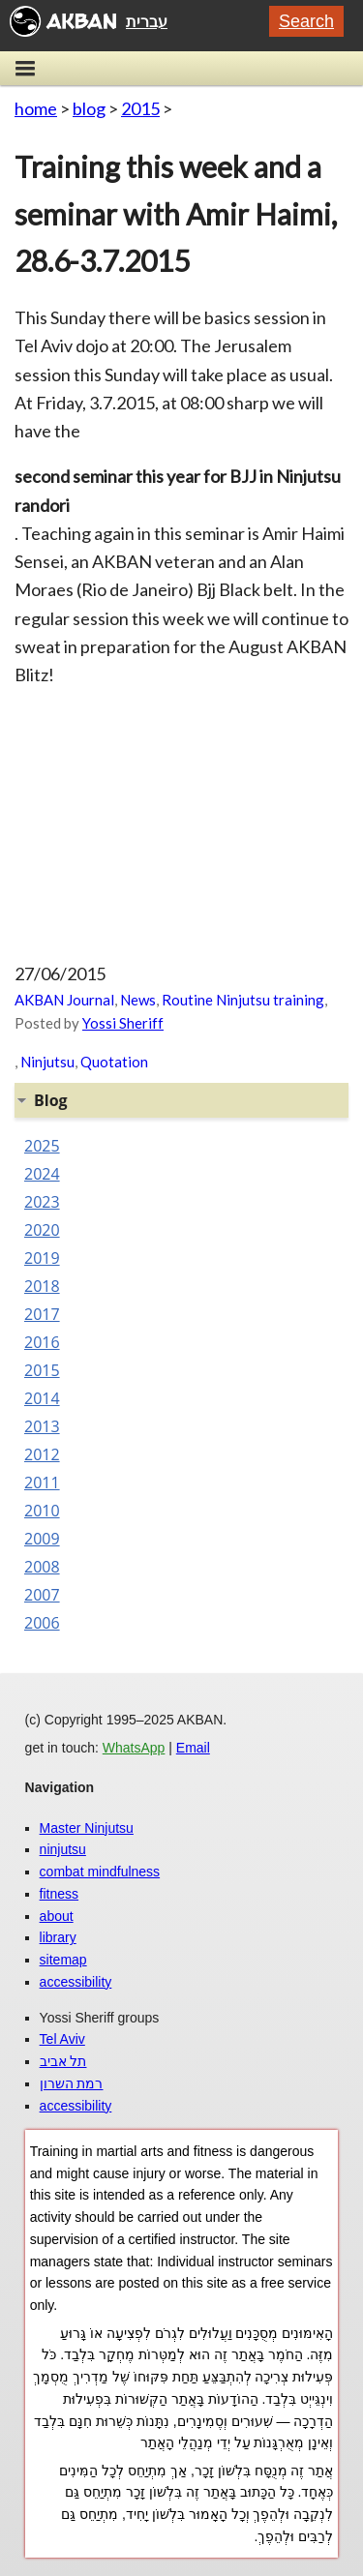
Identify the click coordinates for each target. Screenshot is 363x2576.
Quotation (114, 1061)
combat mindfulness (100, 1871)
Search (306, 21)
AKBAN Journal (64, 999)
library (58, 1937)
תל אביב (63, 2061)
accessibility (76, 1982)
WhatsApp (134, 1747)
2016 (42, 1342)
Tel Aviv (62, 2039)
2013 (42, 1426)
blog (89, 108)
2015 (140, 108)
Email (193, 1747)
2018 (42, 1286)
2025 (42, 1145)
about (57, 1916)
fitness (59, 1894)
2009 (42, 1538)
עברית (146, 21)
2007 (42, 1594)
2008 (42, 1566)
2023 (42, 1202)
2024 (42, 1173)
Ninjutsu (47, 1061)
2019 (42, 1258)
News (138, 999)
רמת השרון (72, 2083)
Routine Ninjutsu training (243, 999)
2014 (42, 1398)
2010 (42, 1510)
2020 (42, 1230)
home (36, 108)
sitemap (63, 1959)
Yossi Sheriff (123, 1023)
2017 (42, 1314)
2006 (42, 1622)
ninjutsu (63, 1849)
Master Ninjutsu (87, 1828)
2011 (42, 1482)
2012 (42, 1454)
